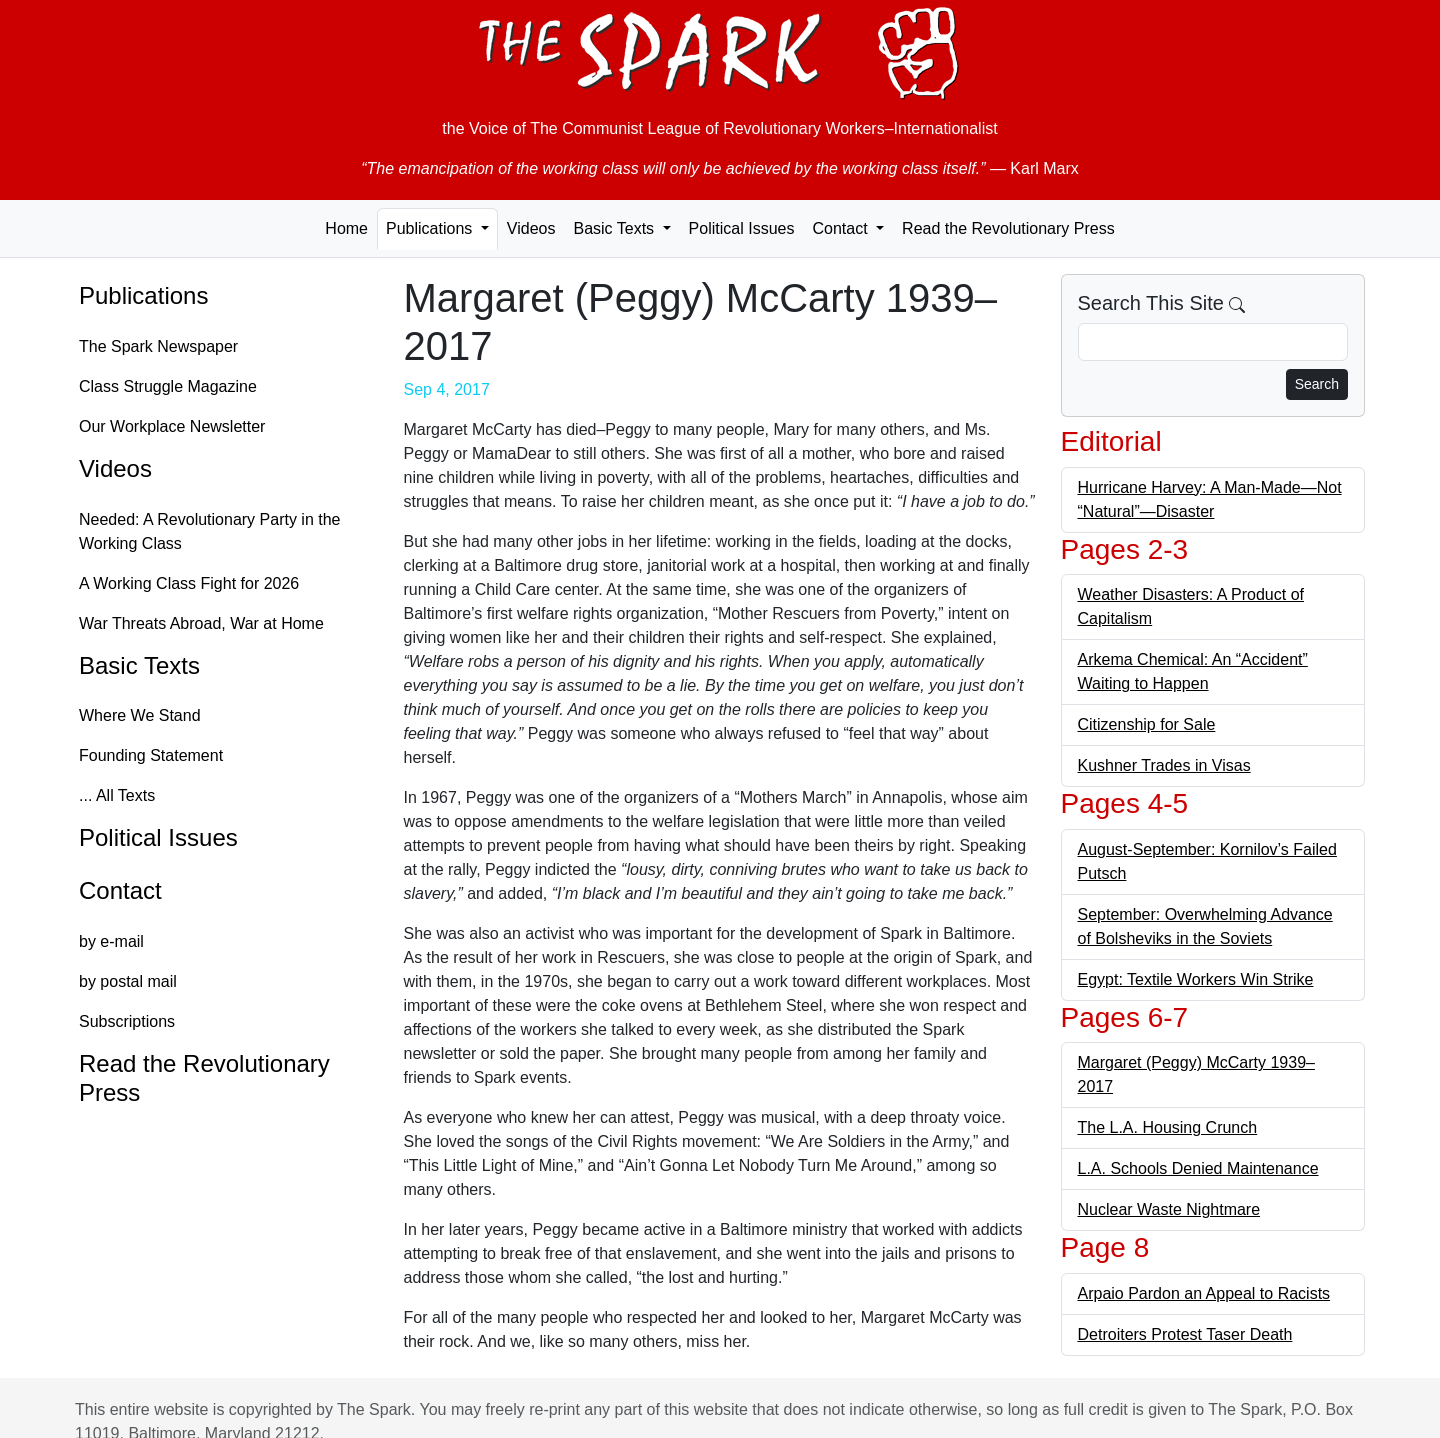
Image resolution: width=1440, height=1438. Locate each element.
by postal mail (128, 981)
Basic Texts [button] (615, 228)
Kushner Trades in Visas (1164, 765)
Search (1317, 384)
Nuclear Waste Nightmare (1169, 1209)
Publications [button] (431, 228)
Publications (143, 295)
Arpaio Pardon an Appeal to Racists (1204, 1293)
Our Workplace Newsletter (172, 426)
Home (346, 228)
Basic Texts (139, 665)
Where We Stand (140, 715)
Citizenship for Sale (1147, 724)
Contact (120, 890)
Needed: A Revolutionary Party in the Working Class (210, 531)
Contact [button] (842, 228)
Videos (531, 228)
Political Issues (742, 228)
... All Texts (117, 795)
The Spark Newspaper (158, 346)
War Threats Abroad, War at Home (201, 623)
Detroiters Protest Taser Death (1185, 1334)
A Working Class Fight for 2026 (189, 583)
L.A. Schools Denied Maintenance (1198, 1168)
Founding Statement (151, 755)
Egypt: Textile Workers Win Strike (1196, 979)
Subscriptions (127, 1021)
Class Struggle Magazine (168, 386)
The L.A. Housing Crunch (1168, 1127)
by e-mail (111, 941)
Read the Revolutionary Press (1008, 228)
